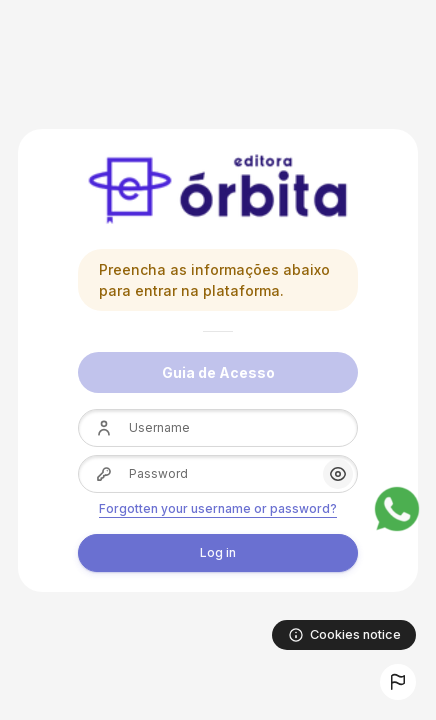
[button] (398, 682)
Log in (218, 552)
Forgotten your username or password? (218, 508)
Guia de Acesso (218, 372)
